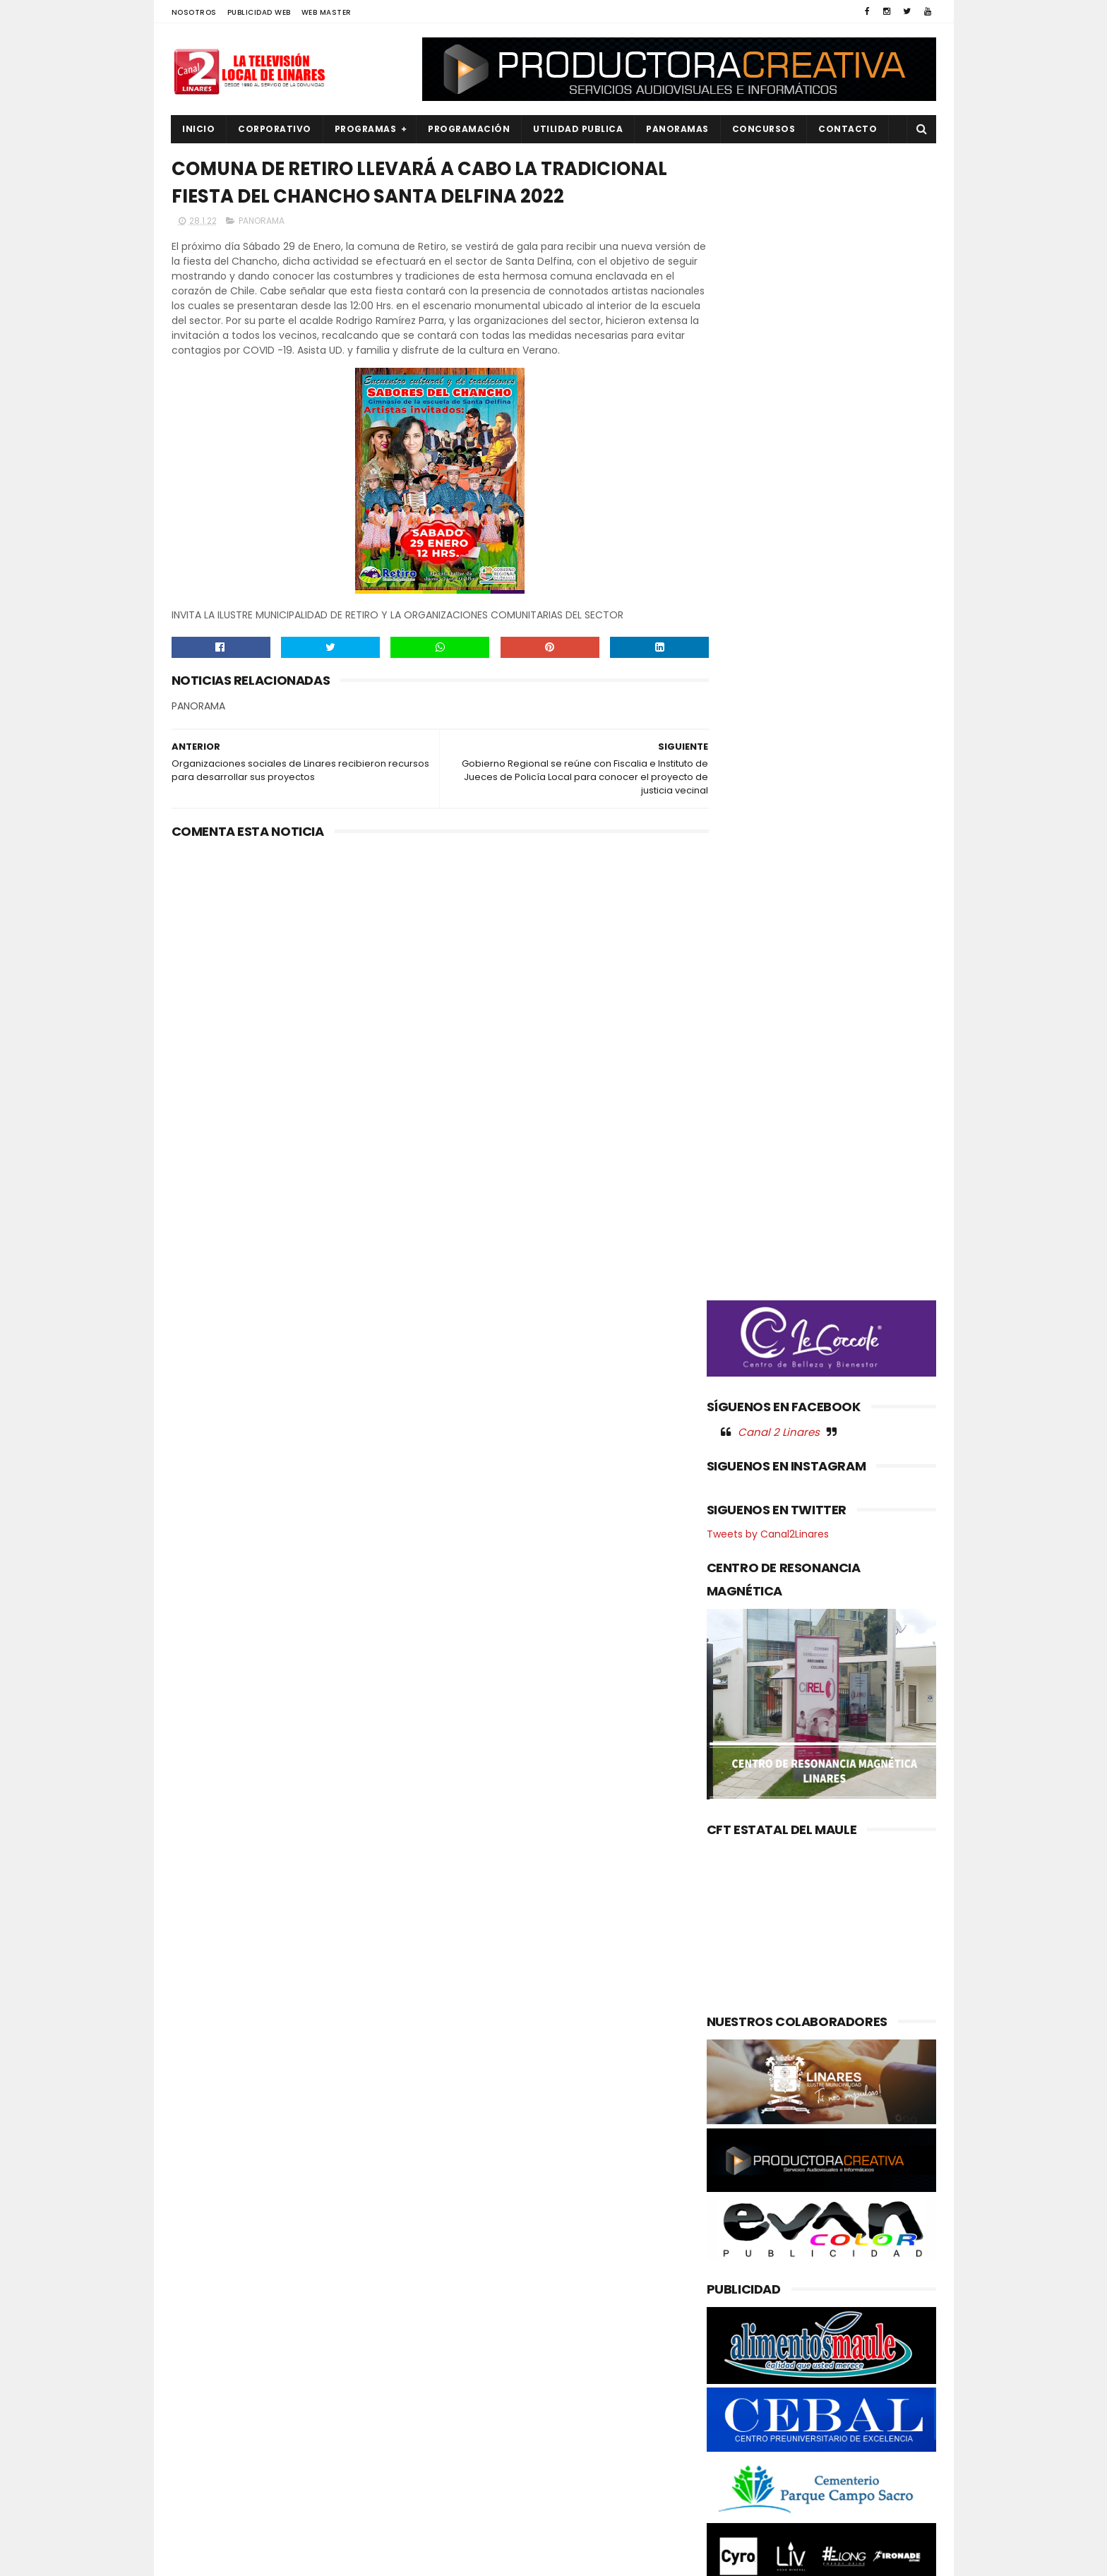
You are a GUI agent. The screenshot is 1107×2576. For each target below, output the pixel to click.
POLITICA (201, 2449)
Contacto (848, 129)
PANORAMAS (678, 129)
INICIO (199, 129)
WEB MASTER (326, 12)
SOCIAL (197, 2521)
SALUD (195, 2497)
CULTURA (201, 2283)
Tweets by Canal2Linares (768, 844)
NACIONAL (203, 2378)
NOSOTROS (194, 12)
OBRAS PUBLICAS (217, 2402)
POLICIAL (200, 2425)
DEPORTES (203, 2306)
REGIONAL (202, 2473)
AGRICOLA (203, 2259)
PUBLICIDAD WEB (259, 12)
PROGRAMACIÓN (469, 129)
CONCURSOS (764, 129)
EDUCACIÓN (207, 2330)
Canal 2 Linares (779, 740)
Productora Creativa (551, 2558)
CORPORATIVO (275, 129)
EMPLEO (197, 2354)
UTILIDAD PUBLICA (578, 129)
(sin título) (458, 2260)
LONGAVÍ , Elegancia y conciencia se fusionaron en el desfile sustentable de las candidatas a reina (584, 2376)
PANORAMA (262, 252)
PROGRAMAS (366, 129)
